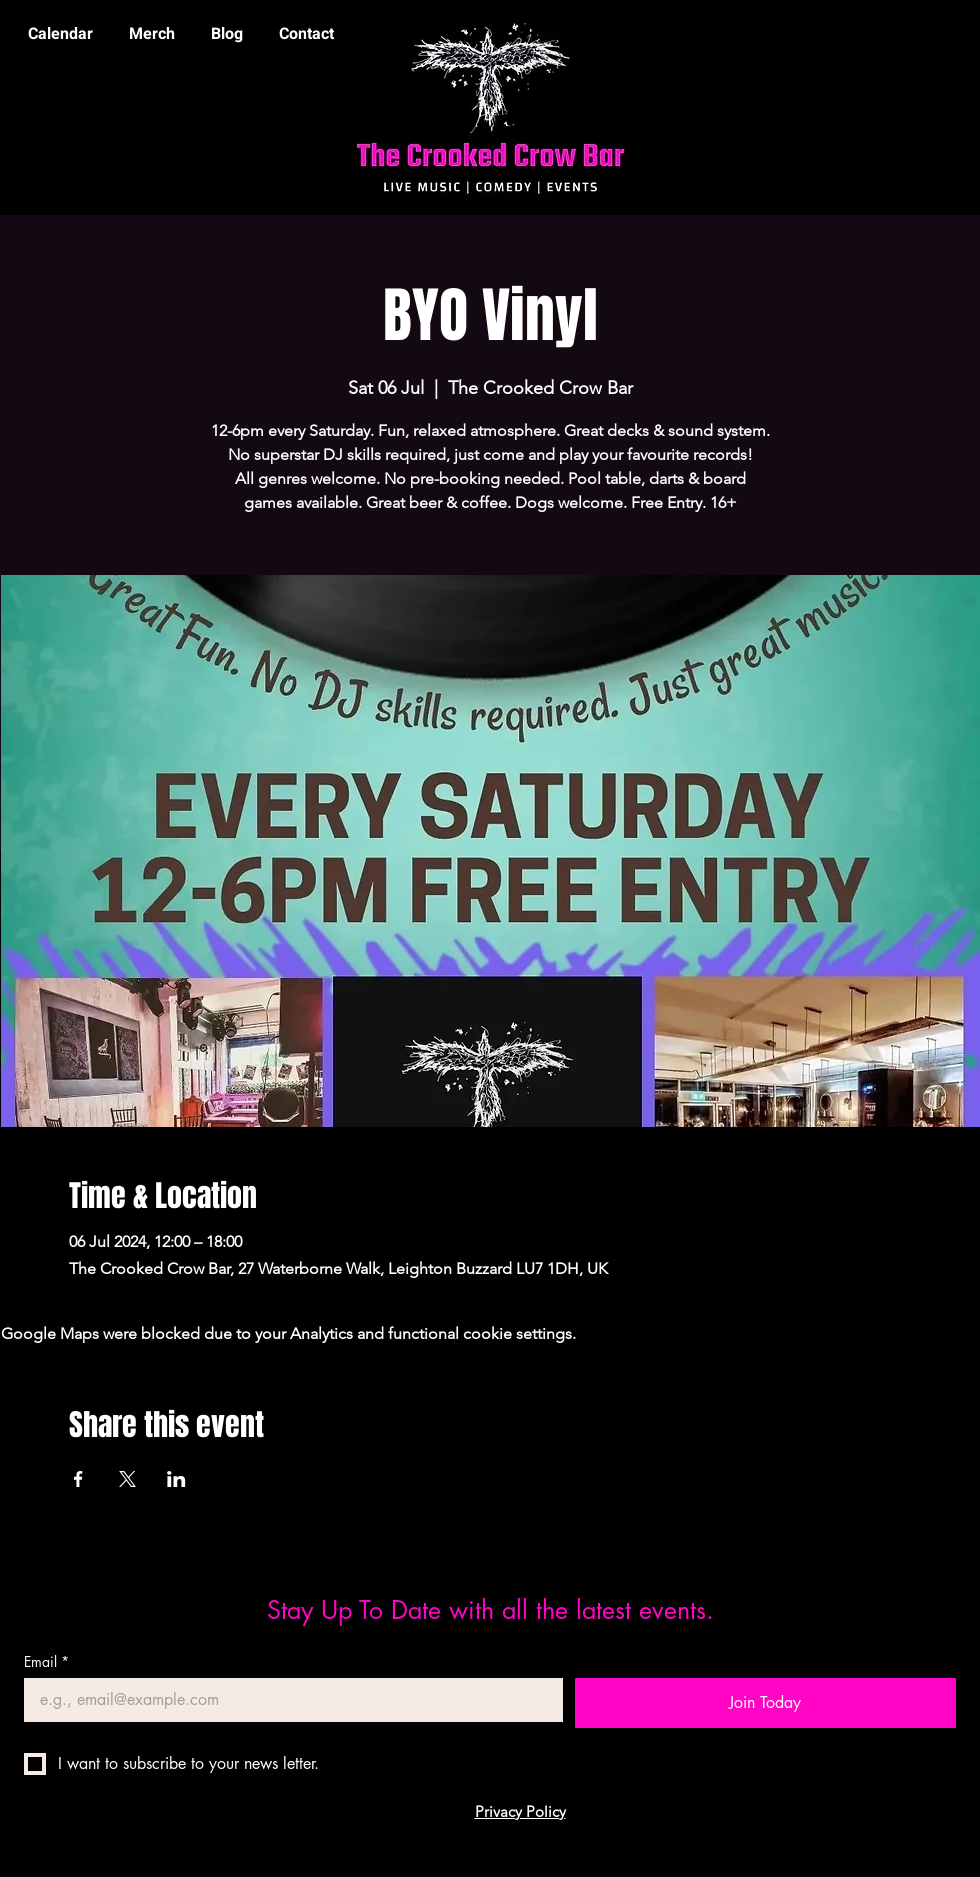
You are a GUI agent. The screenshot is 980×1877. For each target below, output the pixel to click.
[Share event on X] (127, 1479)
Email (46, 1661)
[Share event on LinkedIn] (176, 1479)
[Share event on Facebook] (78, 1479)
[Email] (287, 1700)
